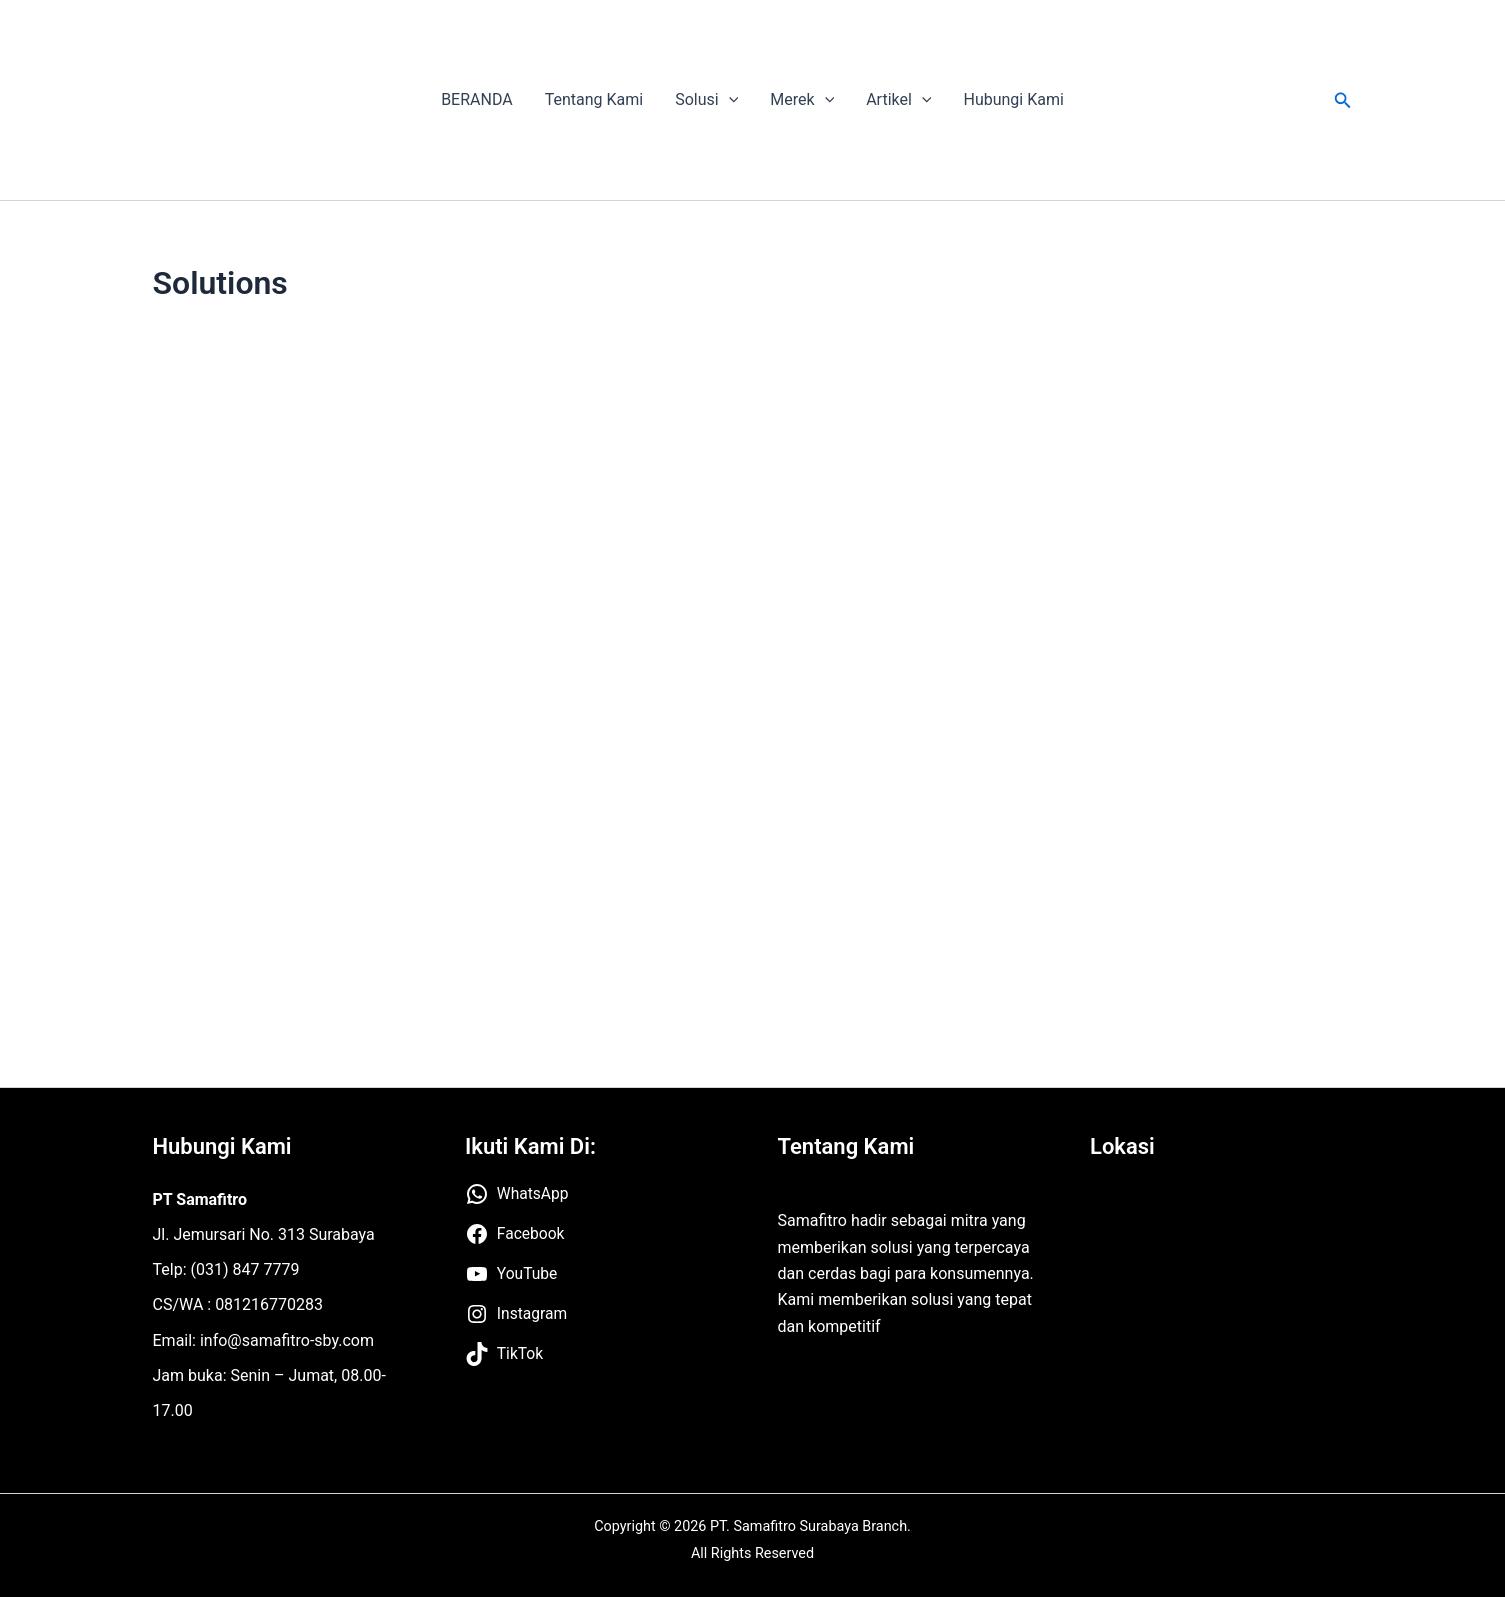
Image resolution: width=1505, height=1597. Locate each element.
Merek (802, 100)
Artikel (898, 100)
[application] (729, 100)
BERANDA (477, 99)
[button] (1343, 100)
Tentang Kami (594, 99)
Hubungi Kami (1013, 99)
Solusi (706, 100)
